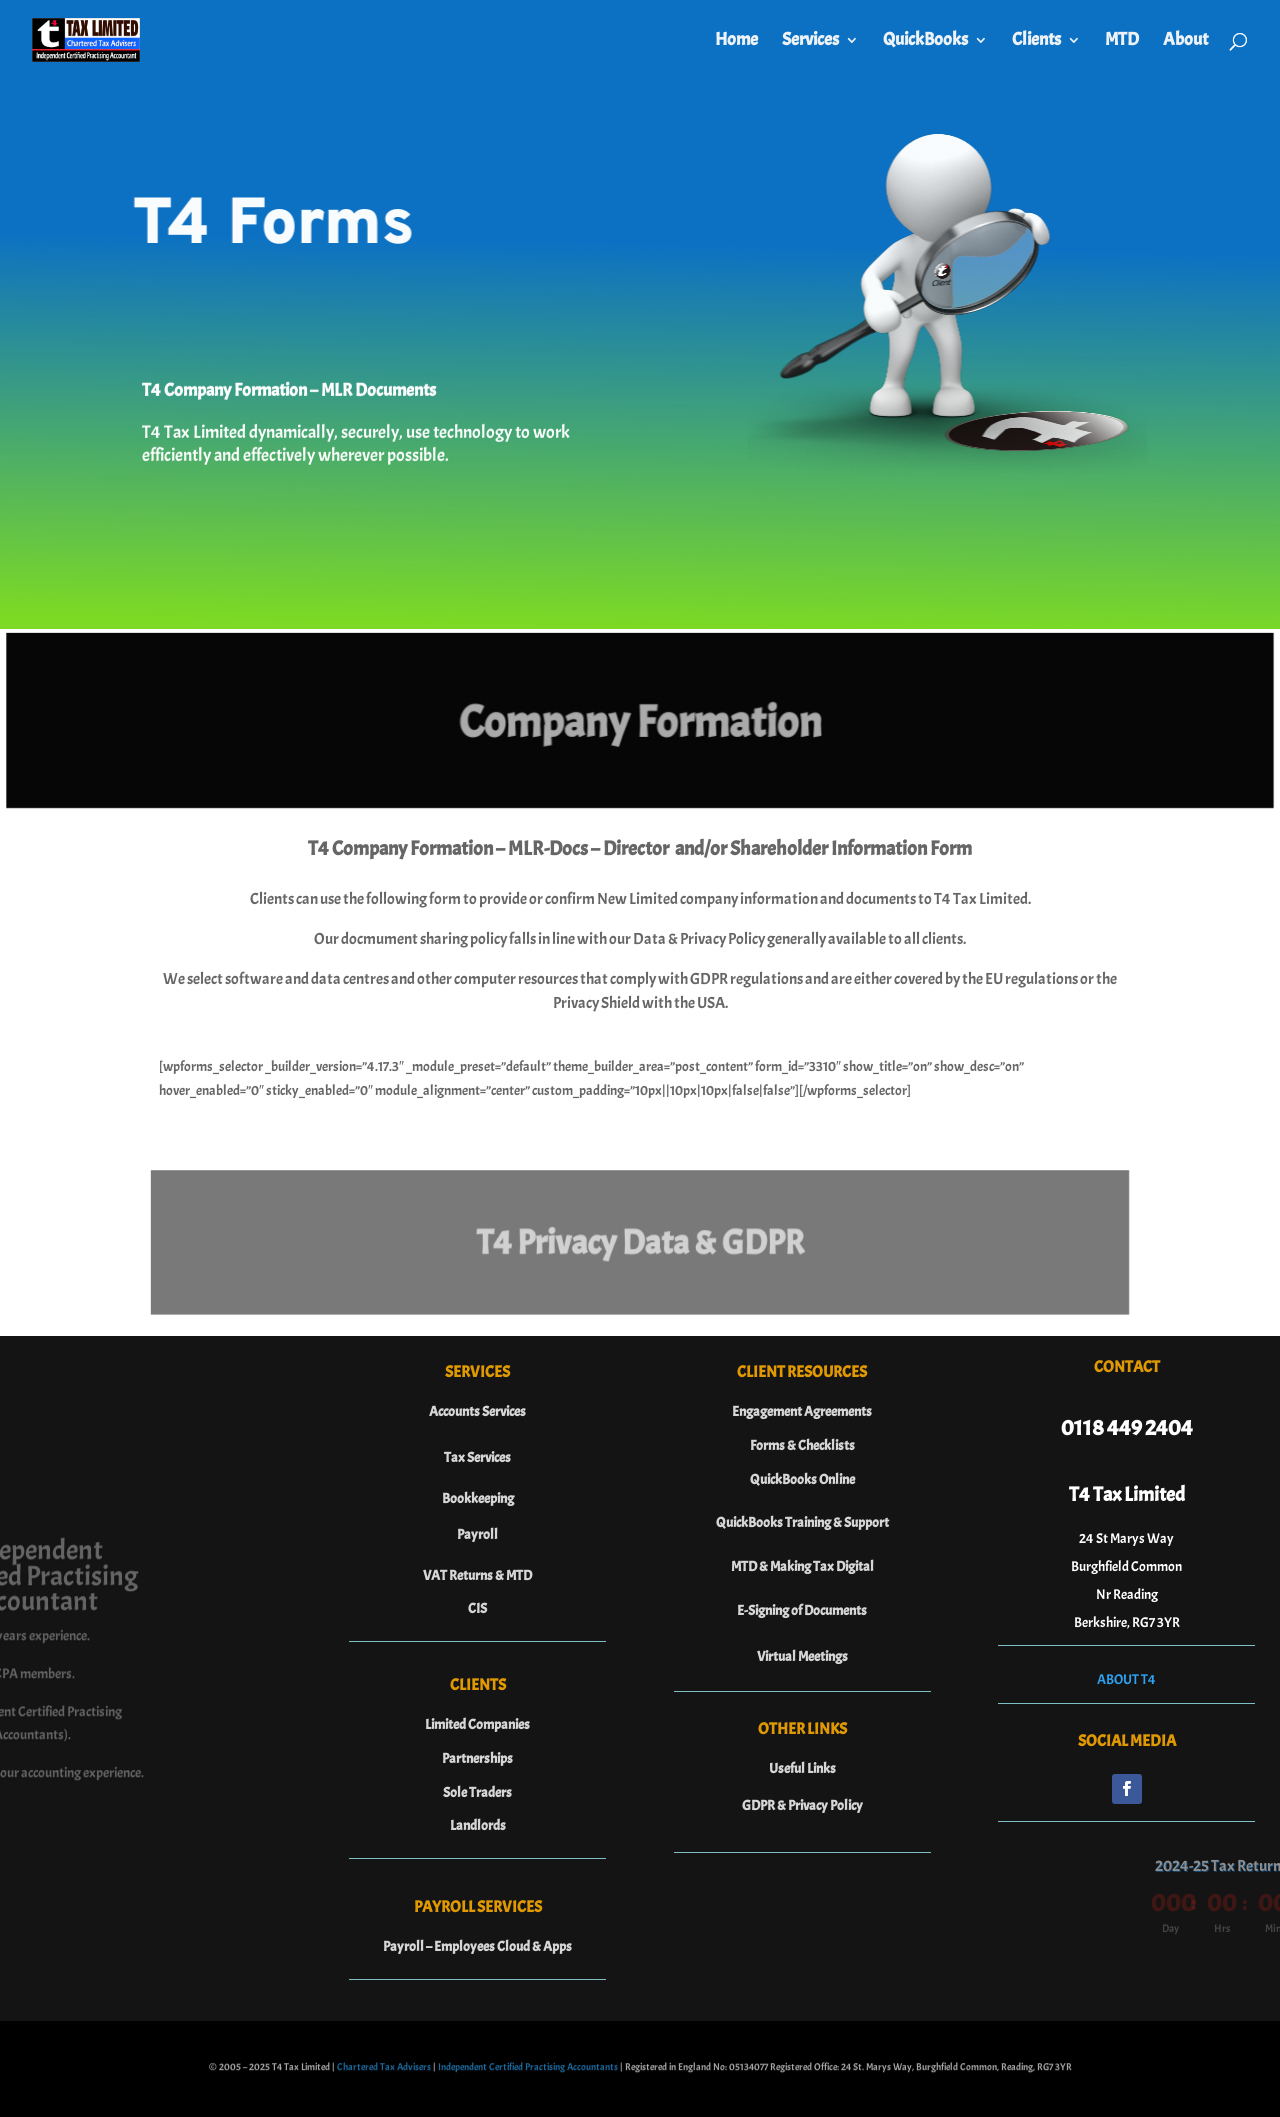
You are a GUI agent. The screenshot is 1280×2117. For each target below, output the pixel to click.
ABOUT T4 (1126, 1679)
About (1185, 42)
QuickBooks (925, 42)
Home (736, 42)
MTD (1122, 42)
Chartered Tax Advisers (384, 2070)
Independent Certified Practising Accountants (528, 2070)
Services (810, 42)
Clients (1036, 42)
